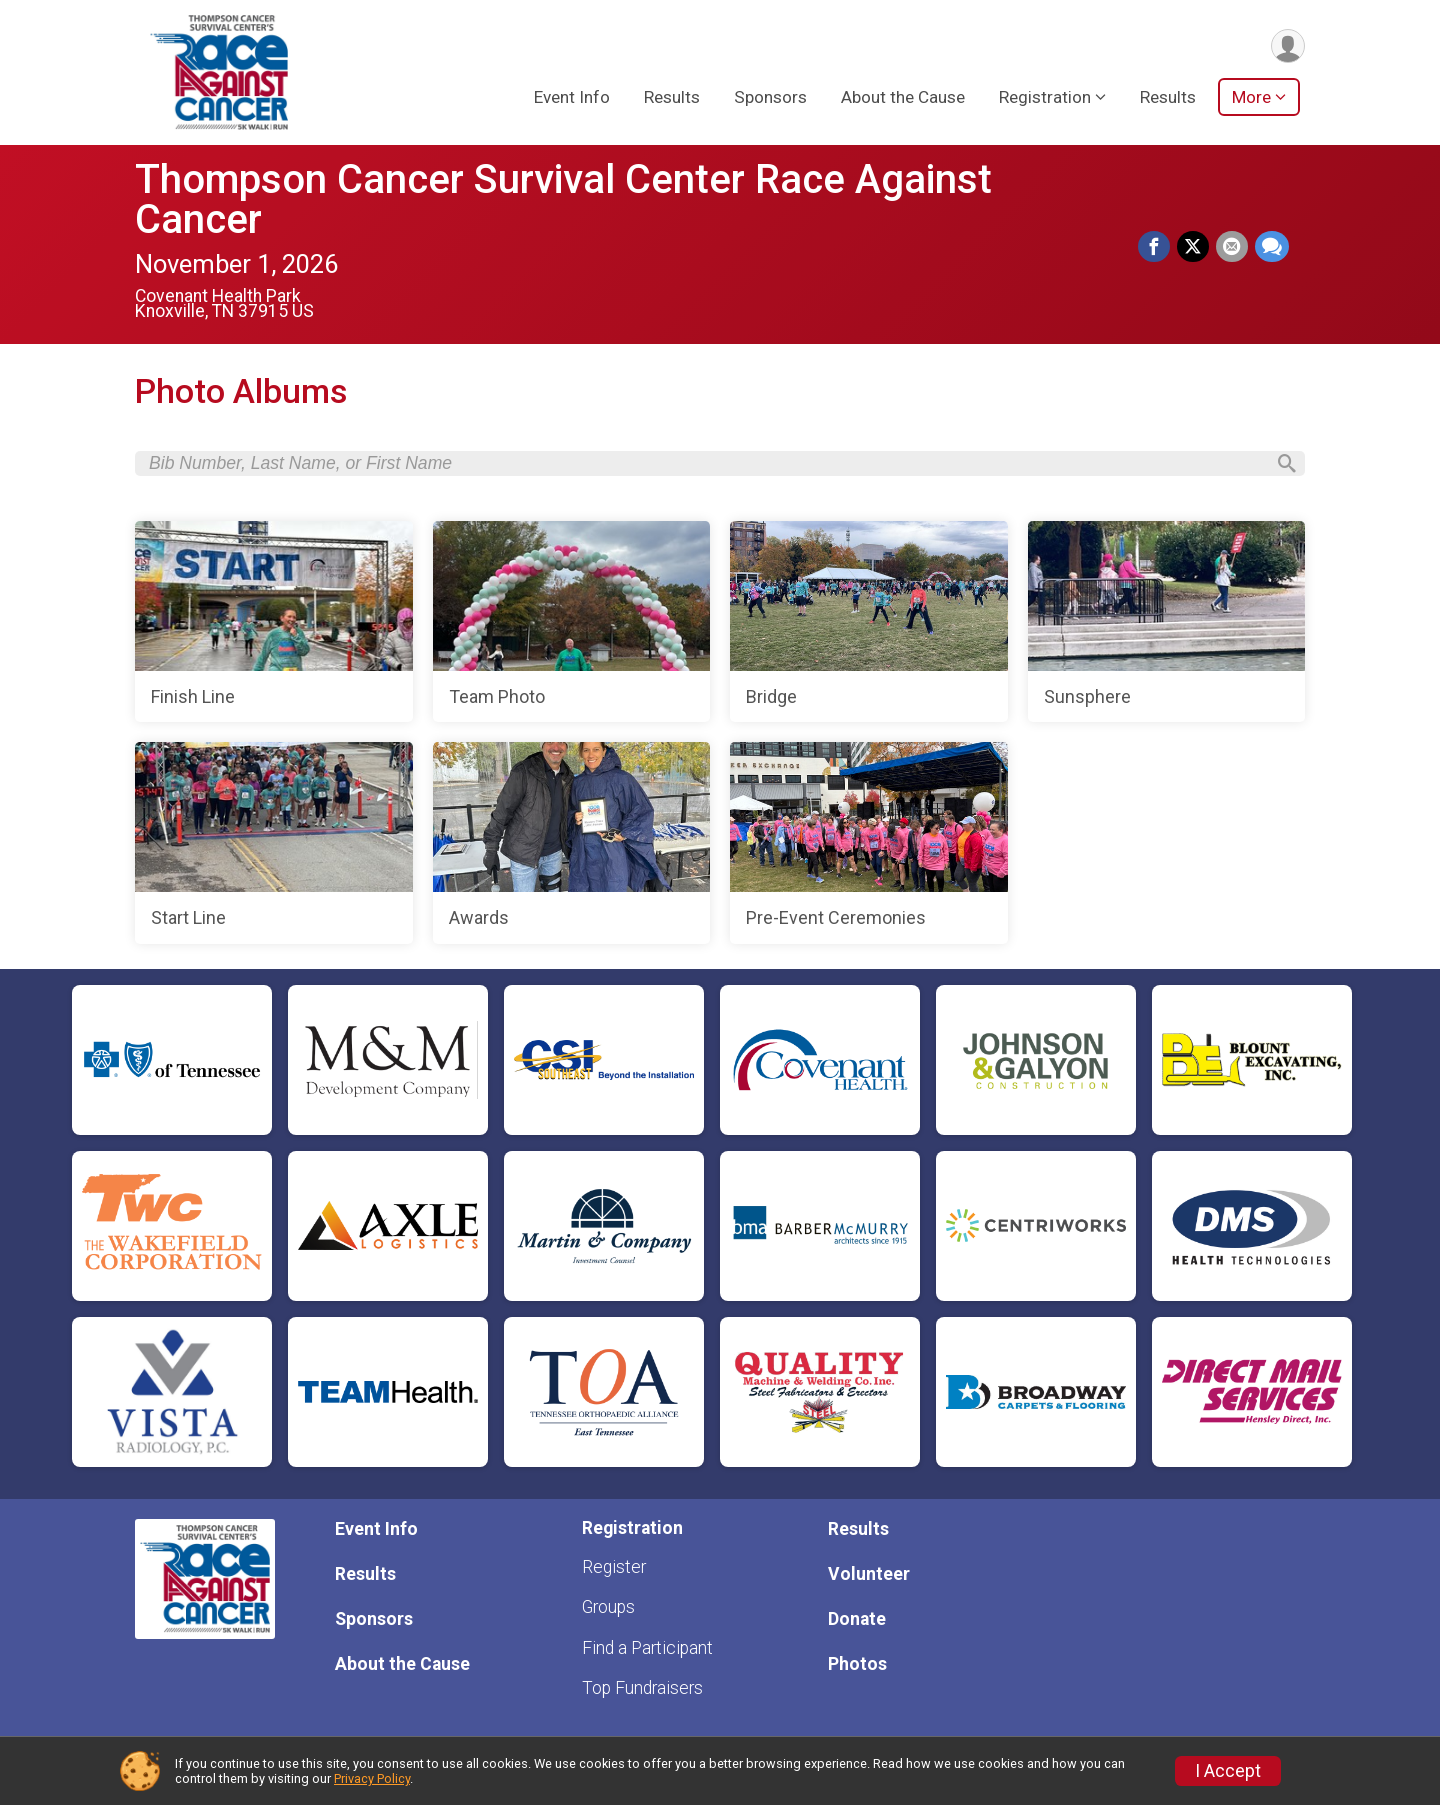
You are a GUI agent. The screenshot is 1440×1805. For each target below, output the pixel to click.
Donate (857, 1619)
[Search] (1281, 466)
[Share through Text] (1272, 247)
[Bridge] (869, 626)
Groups (608, 1607)
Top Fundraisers (642, 1688)
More (1251, 99)
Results (672, 99)
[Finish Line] (274, 626)
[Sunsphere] (1167, 626)
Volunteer (869, 1574)
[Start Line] (274, 848)
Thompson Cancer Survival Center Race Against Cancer (563, 199)
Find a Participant (647, 1648)
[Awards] (572, 848)
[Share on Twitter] (1195, 247)
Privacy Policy (372, 1778)
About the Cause (903, 99)
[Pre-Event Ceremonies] (869, 848)
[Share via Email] (1233, 247)
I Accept (1228, 1771)
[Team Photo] (572, 626)
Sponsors (770, 99)
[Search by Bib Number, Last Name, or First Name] (706, 466)
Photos (857, 1664)
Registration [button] (1045, 99)
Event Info (572, 99)
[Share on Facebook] (1157, 247)
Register (614, 1567)
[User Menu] (1286, 46)
